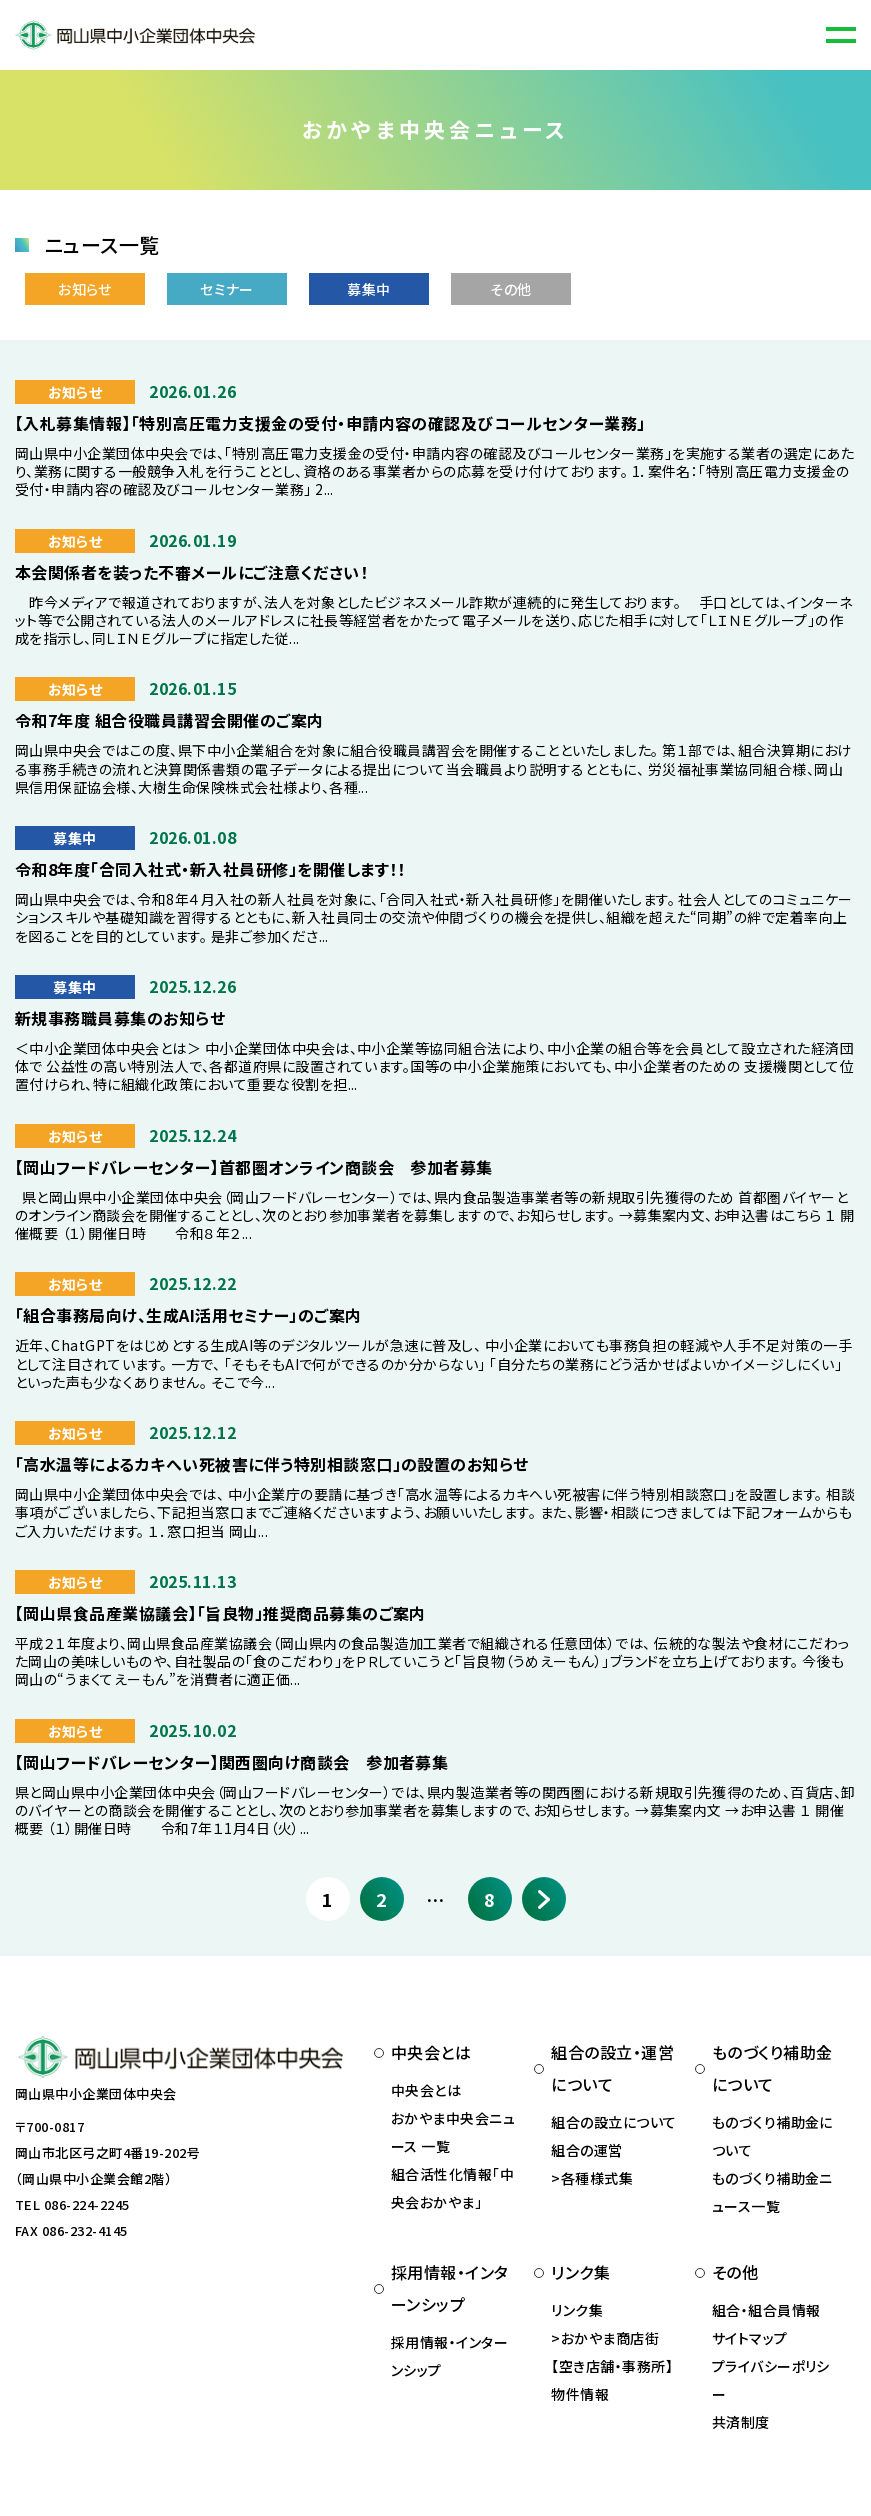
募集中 (368, 289)
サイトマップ (750, 2338)
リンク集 (577, 2310)
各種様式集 (597, 2178)
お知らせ (85, 289)
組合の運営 (586, 2150)
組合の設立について (613, 2122)
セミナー (227, 289)
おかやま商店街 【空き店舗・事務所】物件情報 (612, 2366)
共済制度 (741, 2422)
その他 (510, 289)
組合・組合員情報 (766, 2310)
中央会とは (426, 2090)
